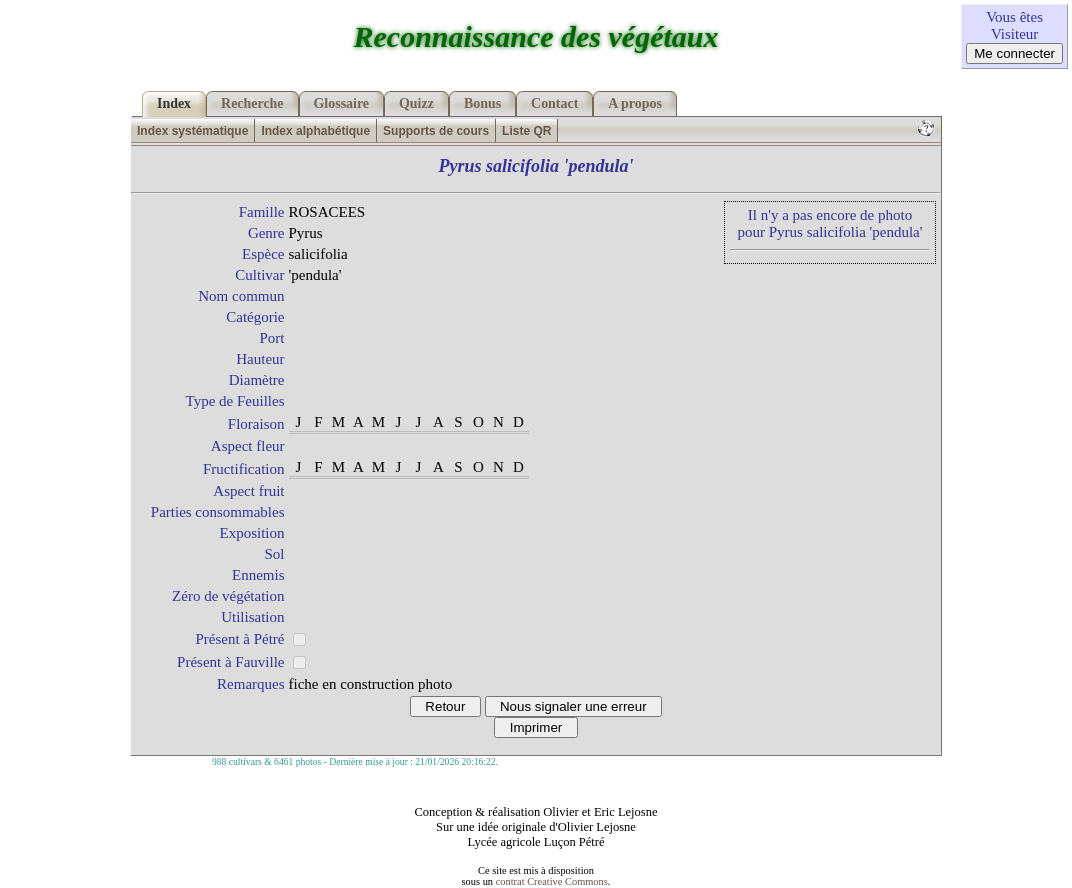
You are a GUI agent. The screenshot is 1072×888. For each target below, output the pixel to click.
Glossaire (342, 103)
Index (174, 103)
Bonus (482, 103)
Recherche (252, 103)
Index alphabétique (315, 131)
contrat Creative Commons (552, 881)
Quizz (416, 103)
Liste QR (526, 131)
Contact (554, 103)
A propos (635, 103)
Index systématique (192, 131)
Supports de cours (436, 131)
